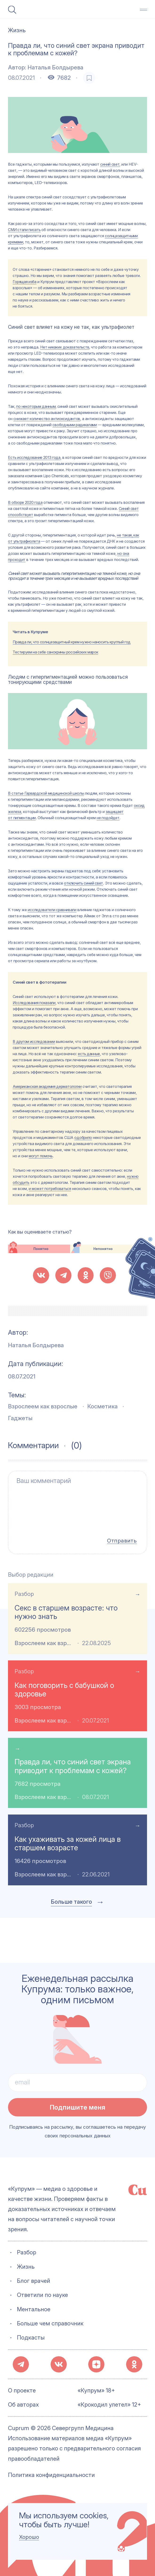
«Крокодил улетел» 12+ (109, 2405)
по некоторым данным (36, 406)
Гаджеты (20, 1418)
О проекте (22, 2391)
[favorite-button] (89, 78)
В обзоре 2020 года (25, 502)
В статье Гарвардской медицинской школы (46, 793)
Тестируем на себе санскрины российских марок (55, 652)
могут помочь (40, 1156)
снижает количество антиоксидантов (46, 418)
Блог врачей (33, 2281)
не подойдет (108, 817)
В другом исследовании (34, 1041)
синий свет (109, 164)
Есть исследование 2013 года (34, 457)
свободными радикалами (74, 424)
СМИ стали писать (24, 229)
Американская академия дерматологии (47, 1086)
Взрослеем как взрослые (42, 1406)
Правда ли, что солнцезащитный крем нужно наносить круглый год (71, 642)
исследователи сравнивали (52, 909)
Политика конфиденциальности (51, 2475)
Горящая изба (24, 281)
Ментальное (33, 2309)
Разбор (24, 1593)
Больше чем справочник (50, 2324)
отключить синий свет (83, 883)
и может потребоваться (50, 1188)
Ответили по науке (42, 2295)
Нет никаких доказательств (64, 347)
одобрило (83, 1137)
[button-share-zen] (96, 2364)
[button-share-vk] (41, 1275)
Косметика (102, 1406)
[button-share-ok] (86, 1275)
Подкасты (31, 2338)
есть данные (89, 1053)
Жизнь (26, 2267)
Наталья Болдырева (55, 67)
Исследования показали (34, 1002)
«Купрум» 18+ (96, 2391)
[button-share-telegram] (63, 1275)
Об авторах (23, 2405)
